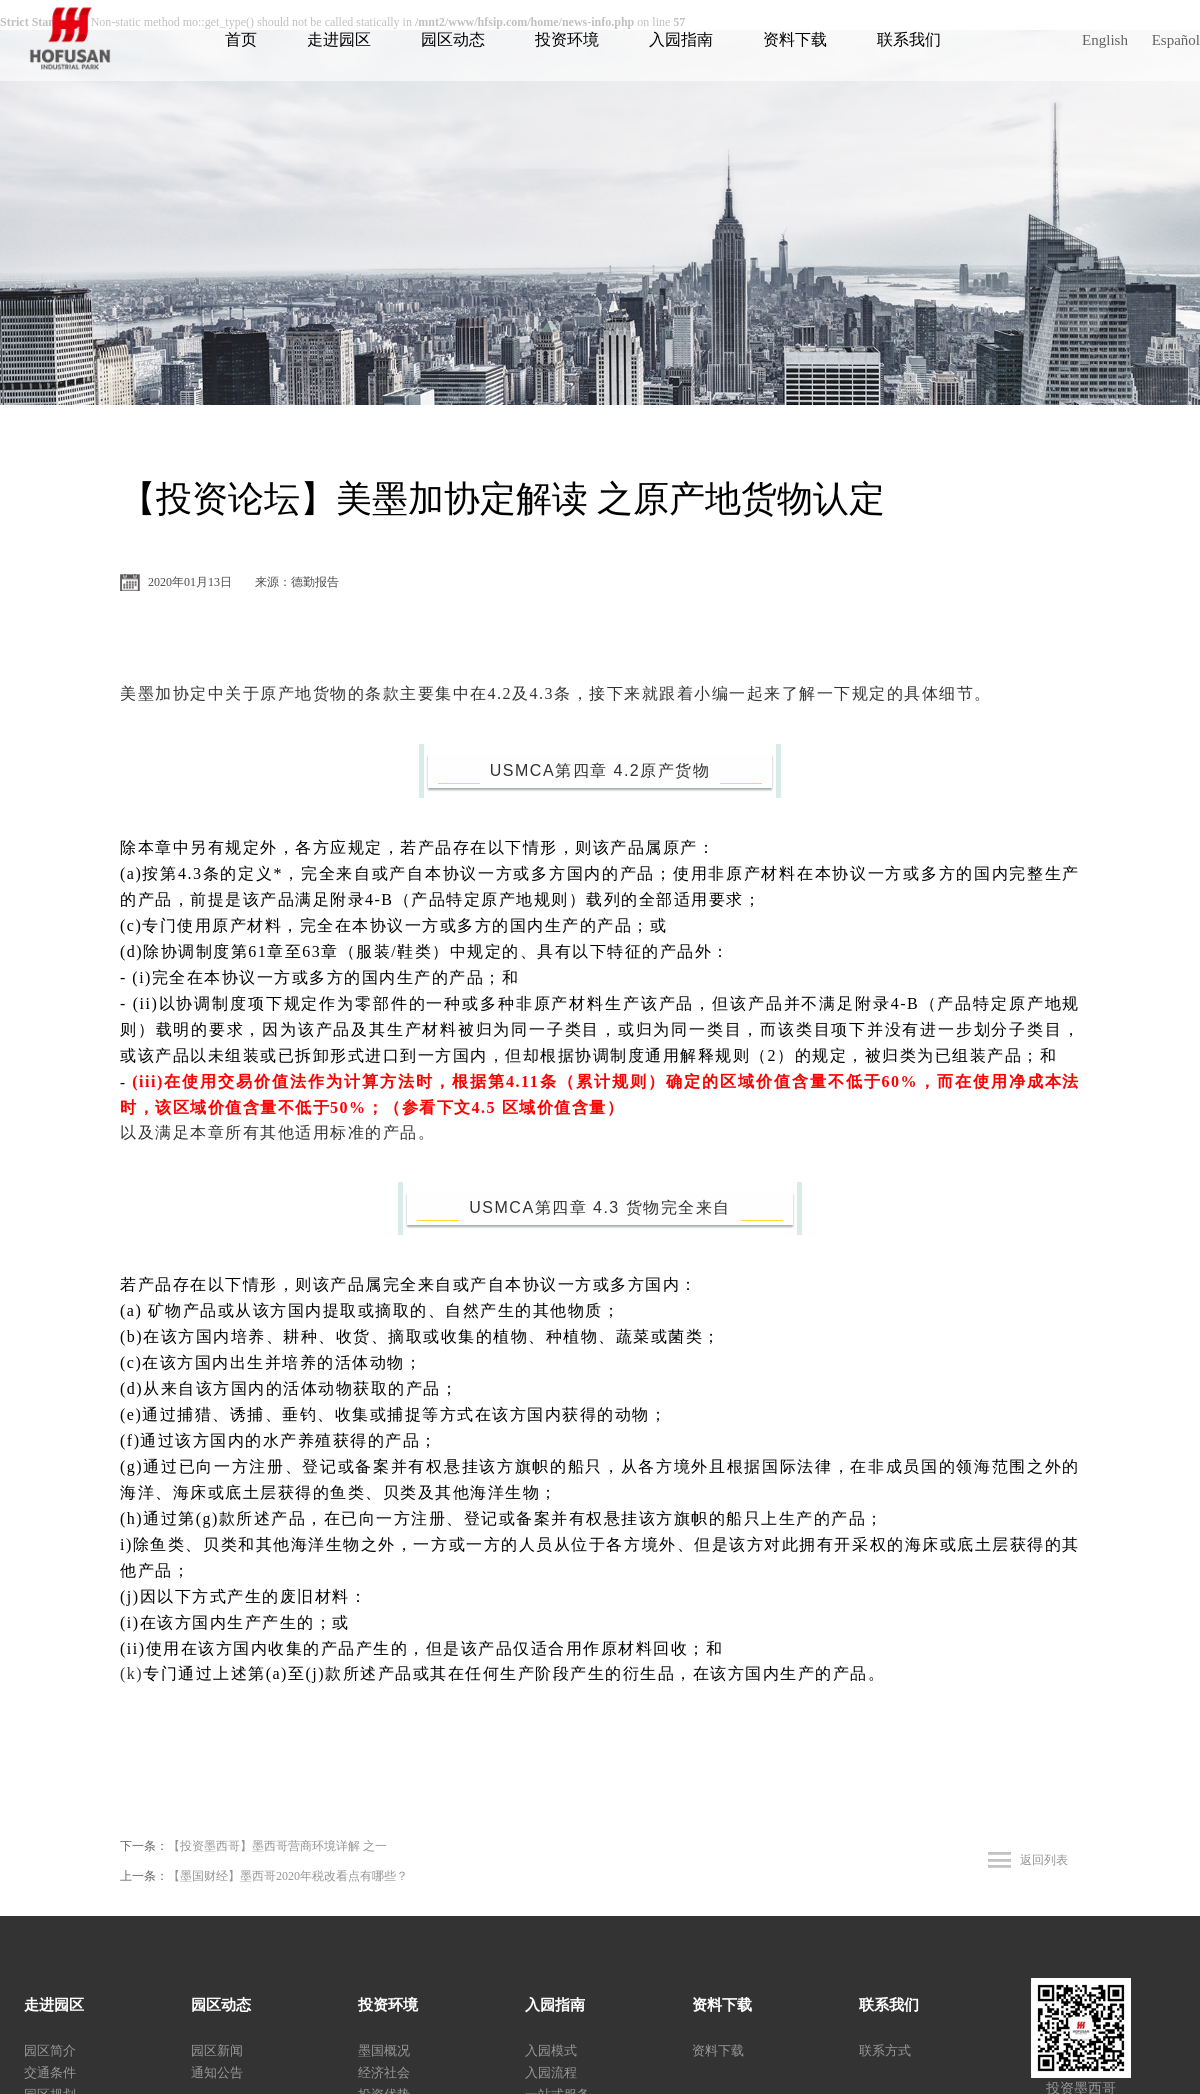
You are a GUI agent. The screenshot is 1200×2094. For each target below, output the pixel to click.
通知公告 (217, 2072)
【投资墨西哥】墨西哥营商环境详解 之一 (277, 1846)
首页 (241, 39)
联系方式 (885, 2050)
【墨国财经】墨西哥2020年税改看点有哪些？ (288, 1876)
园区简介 (50, 2050)
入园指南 (681, 39)
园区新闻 (217, 2050)
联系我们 (909, 39)
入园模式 (551, 2050)
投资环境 (567, 39)
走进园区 (339, 39)
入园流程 (551, 2072)
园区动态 (453, 39)
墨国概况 (384, 2050)
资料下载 (795, 39)
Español (1176, 40)
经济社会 (384, 2072)
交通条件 (50, 2072)
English (1105, 40)
